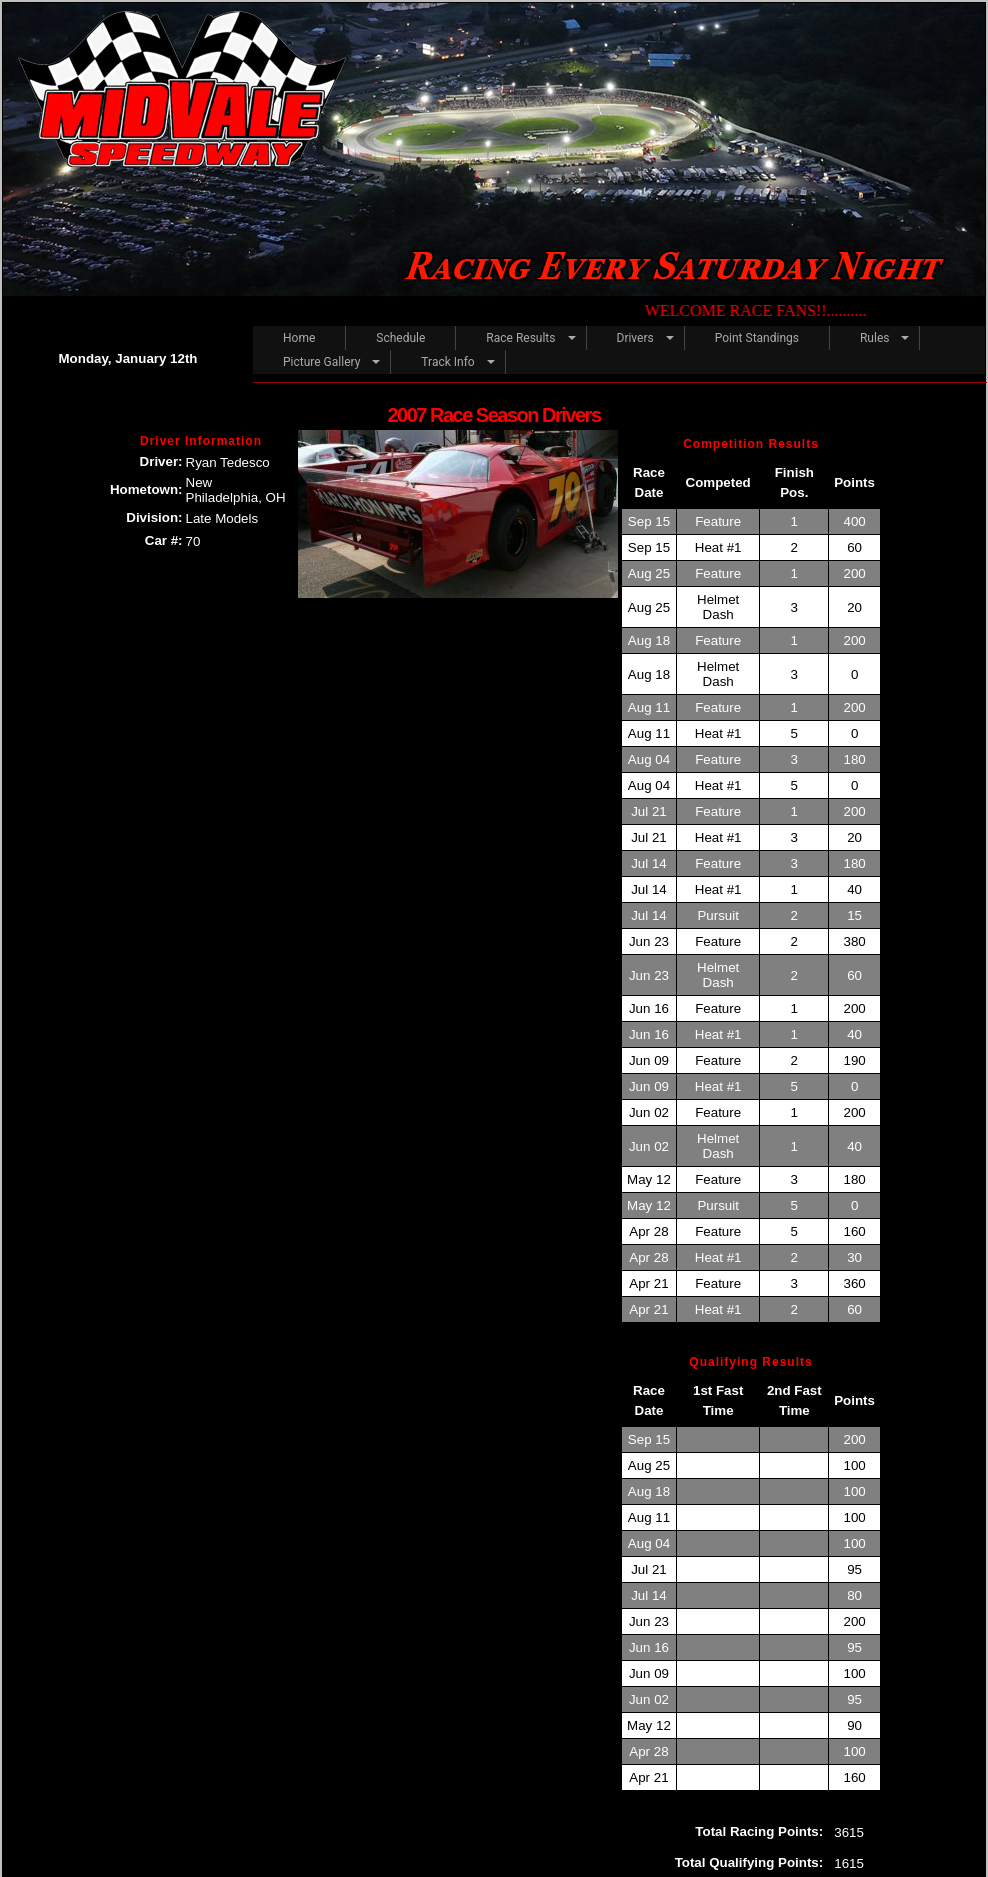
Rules (874, 338)
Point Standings (757, 338)
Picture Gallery (321, 362)
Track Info (447, 362)
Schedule (400, 338)
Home (299, 338)
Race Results (520, 338)
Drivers (635, 338)
